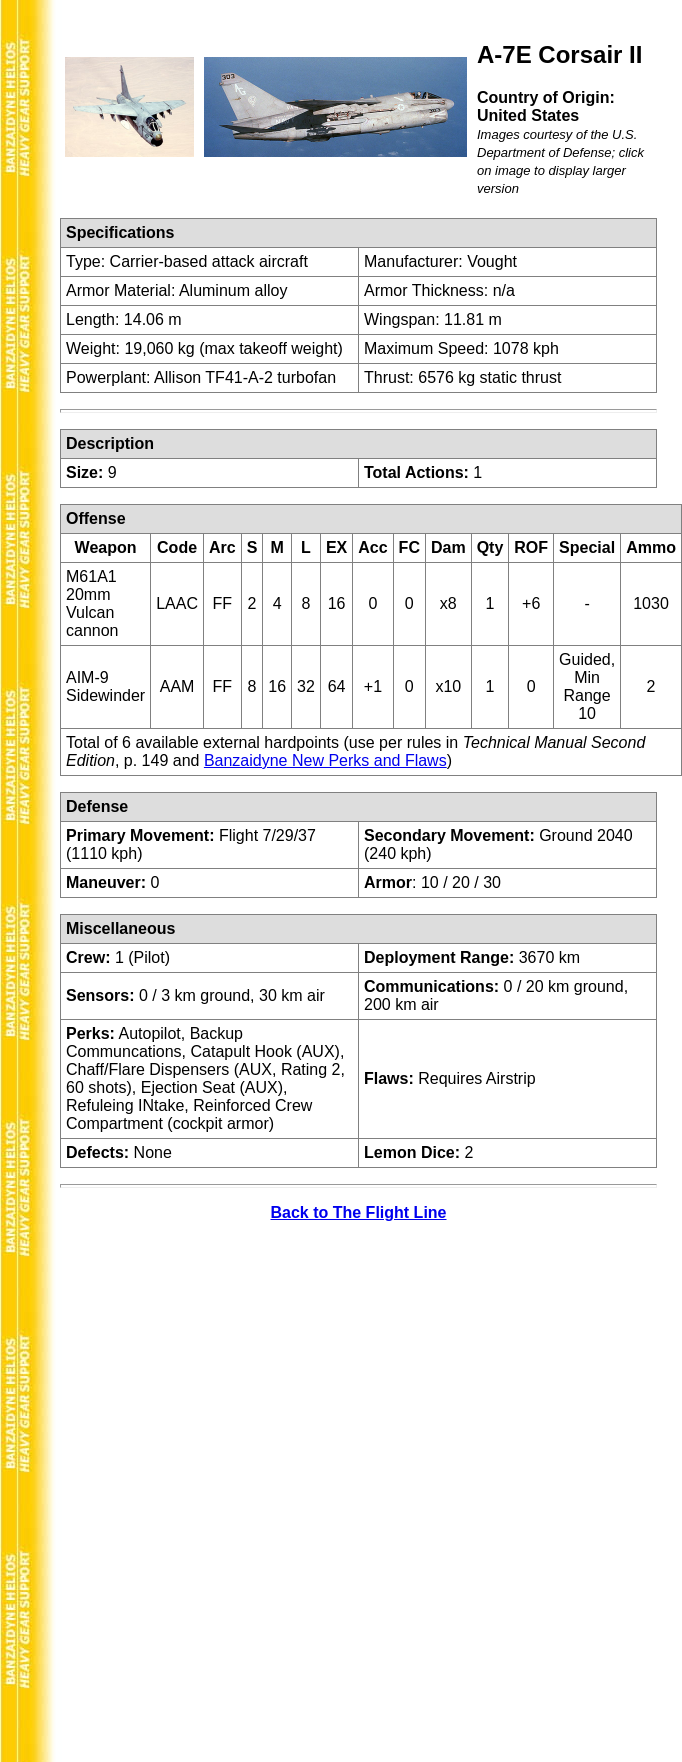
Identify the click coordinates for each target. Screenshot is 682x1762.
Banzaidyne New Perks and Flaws (325, 760)
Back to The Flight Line (358, 1212)
